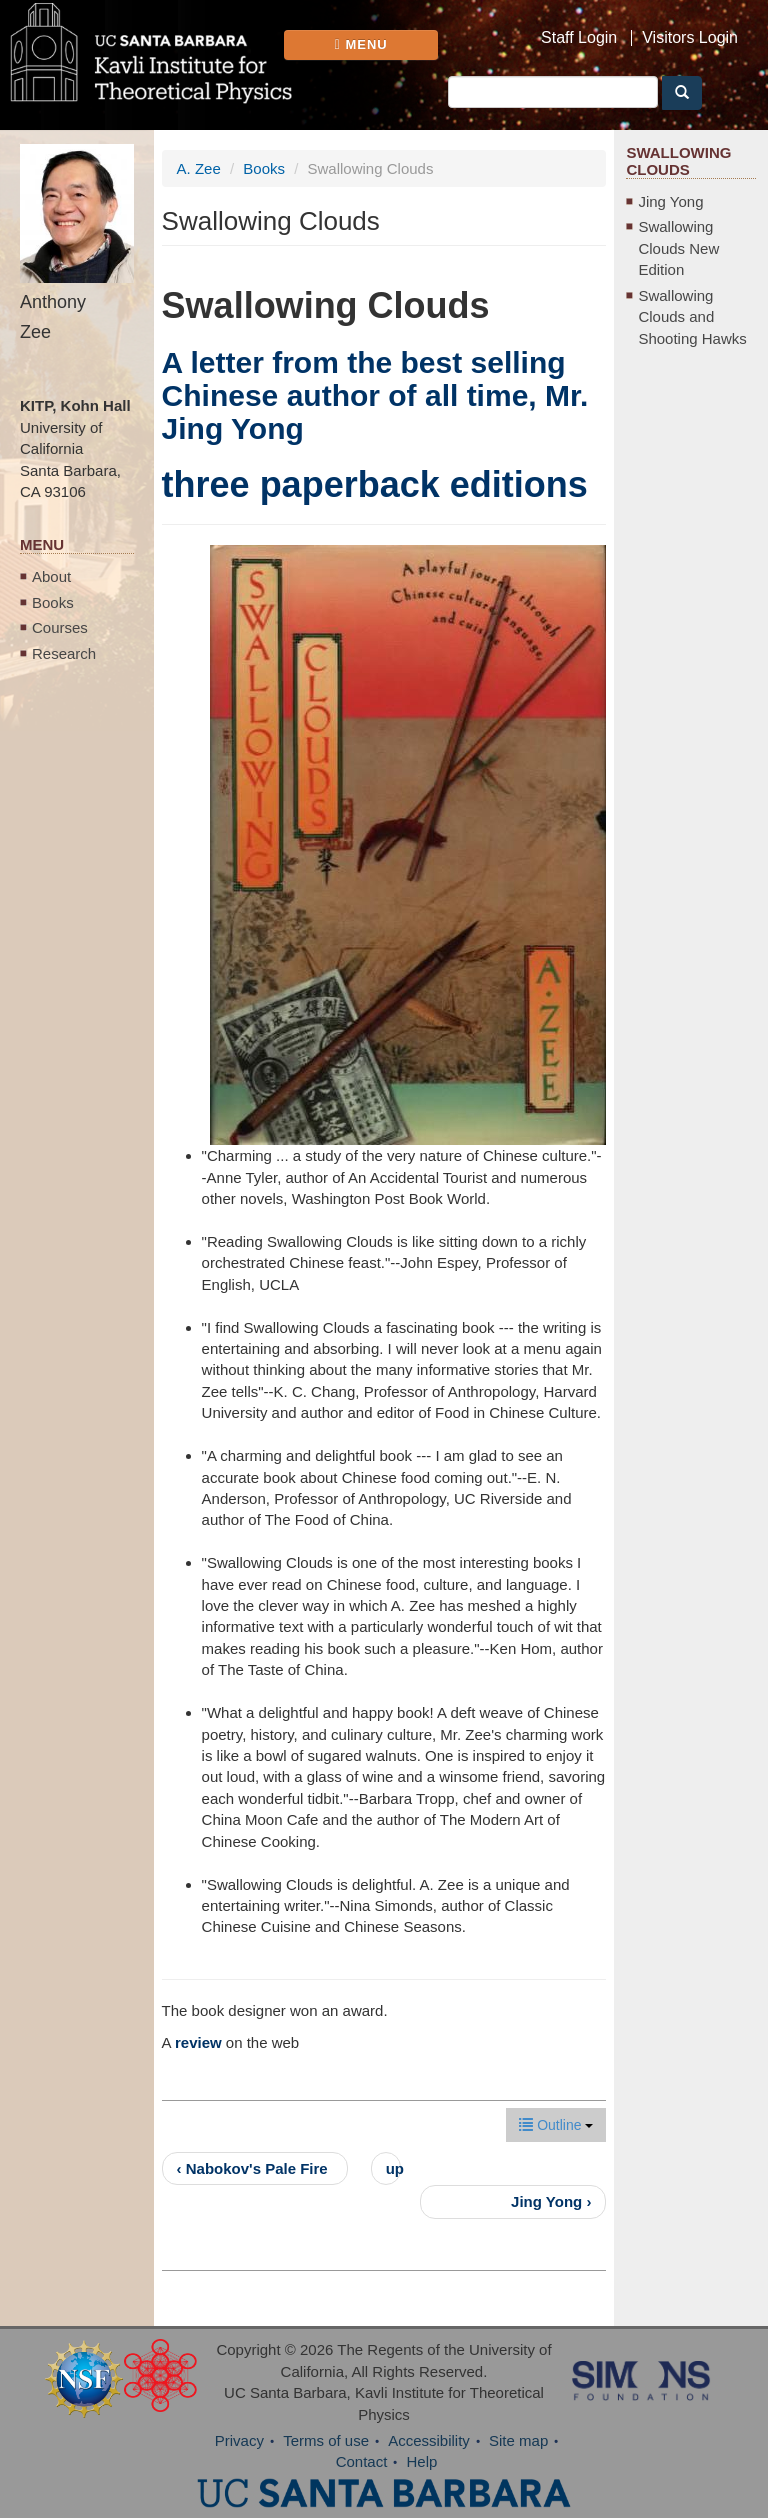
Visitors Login (690, 38)
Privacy (239, 2440)
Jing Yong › (551, 2201)
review (198, 2042)
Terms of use (326, 2440)
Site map (518, 2440)
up (393, 2168)
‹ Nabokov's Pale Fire (252, 2168)
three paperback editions (375, 484)
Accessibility (429, 2440)
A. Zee (199, 168)
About (51, 576)
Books (53, 602)
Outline (556, 2125)
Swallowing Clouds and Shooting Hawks (692, 317)
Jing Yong (670, 201)
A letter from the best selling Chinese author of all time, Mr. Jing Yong (375, 395)
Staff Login (579, 38)
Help (422, 2461)
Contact (362, 2461)
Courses (60, 627)
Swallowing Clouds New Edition (678, 248)
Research (64, 653)
